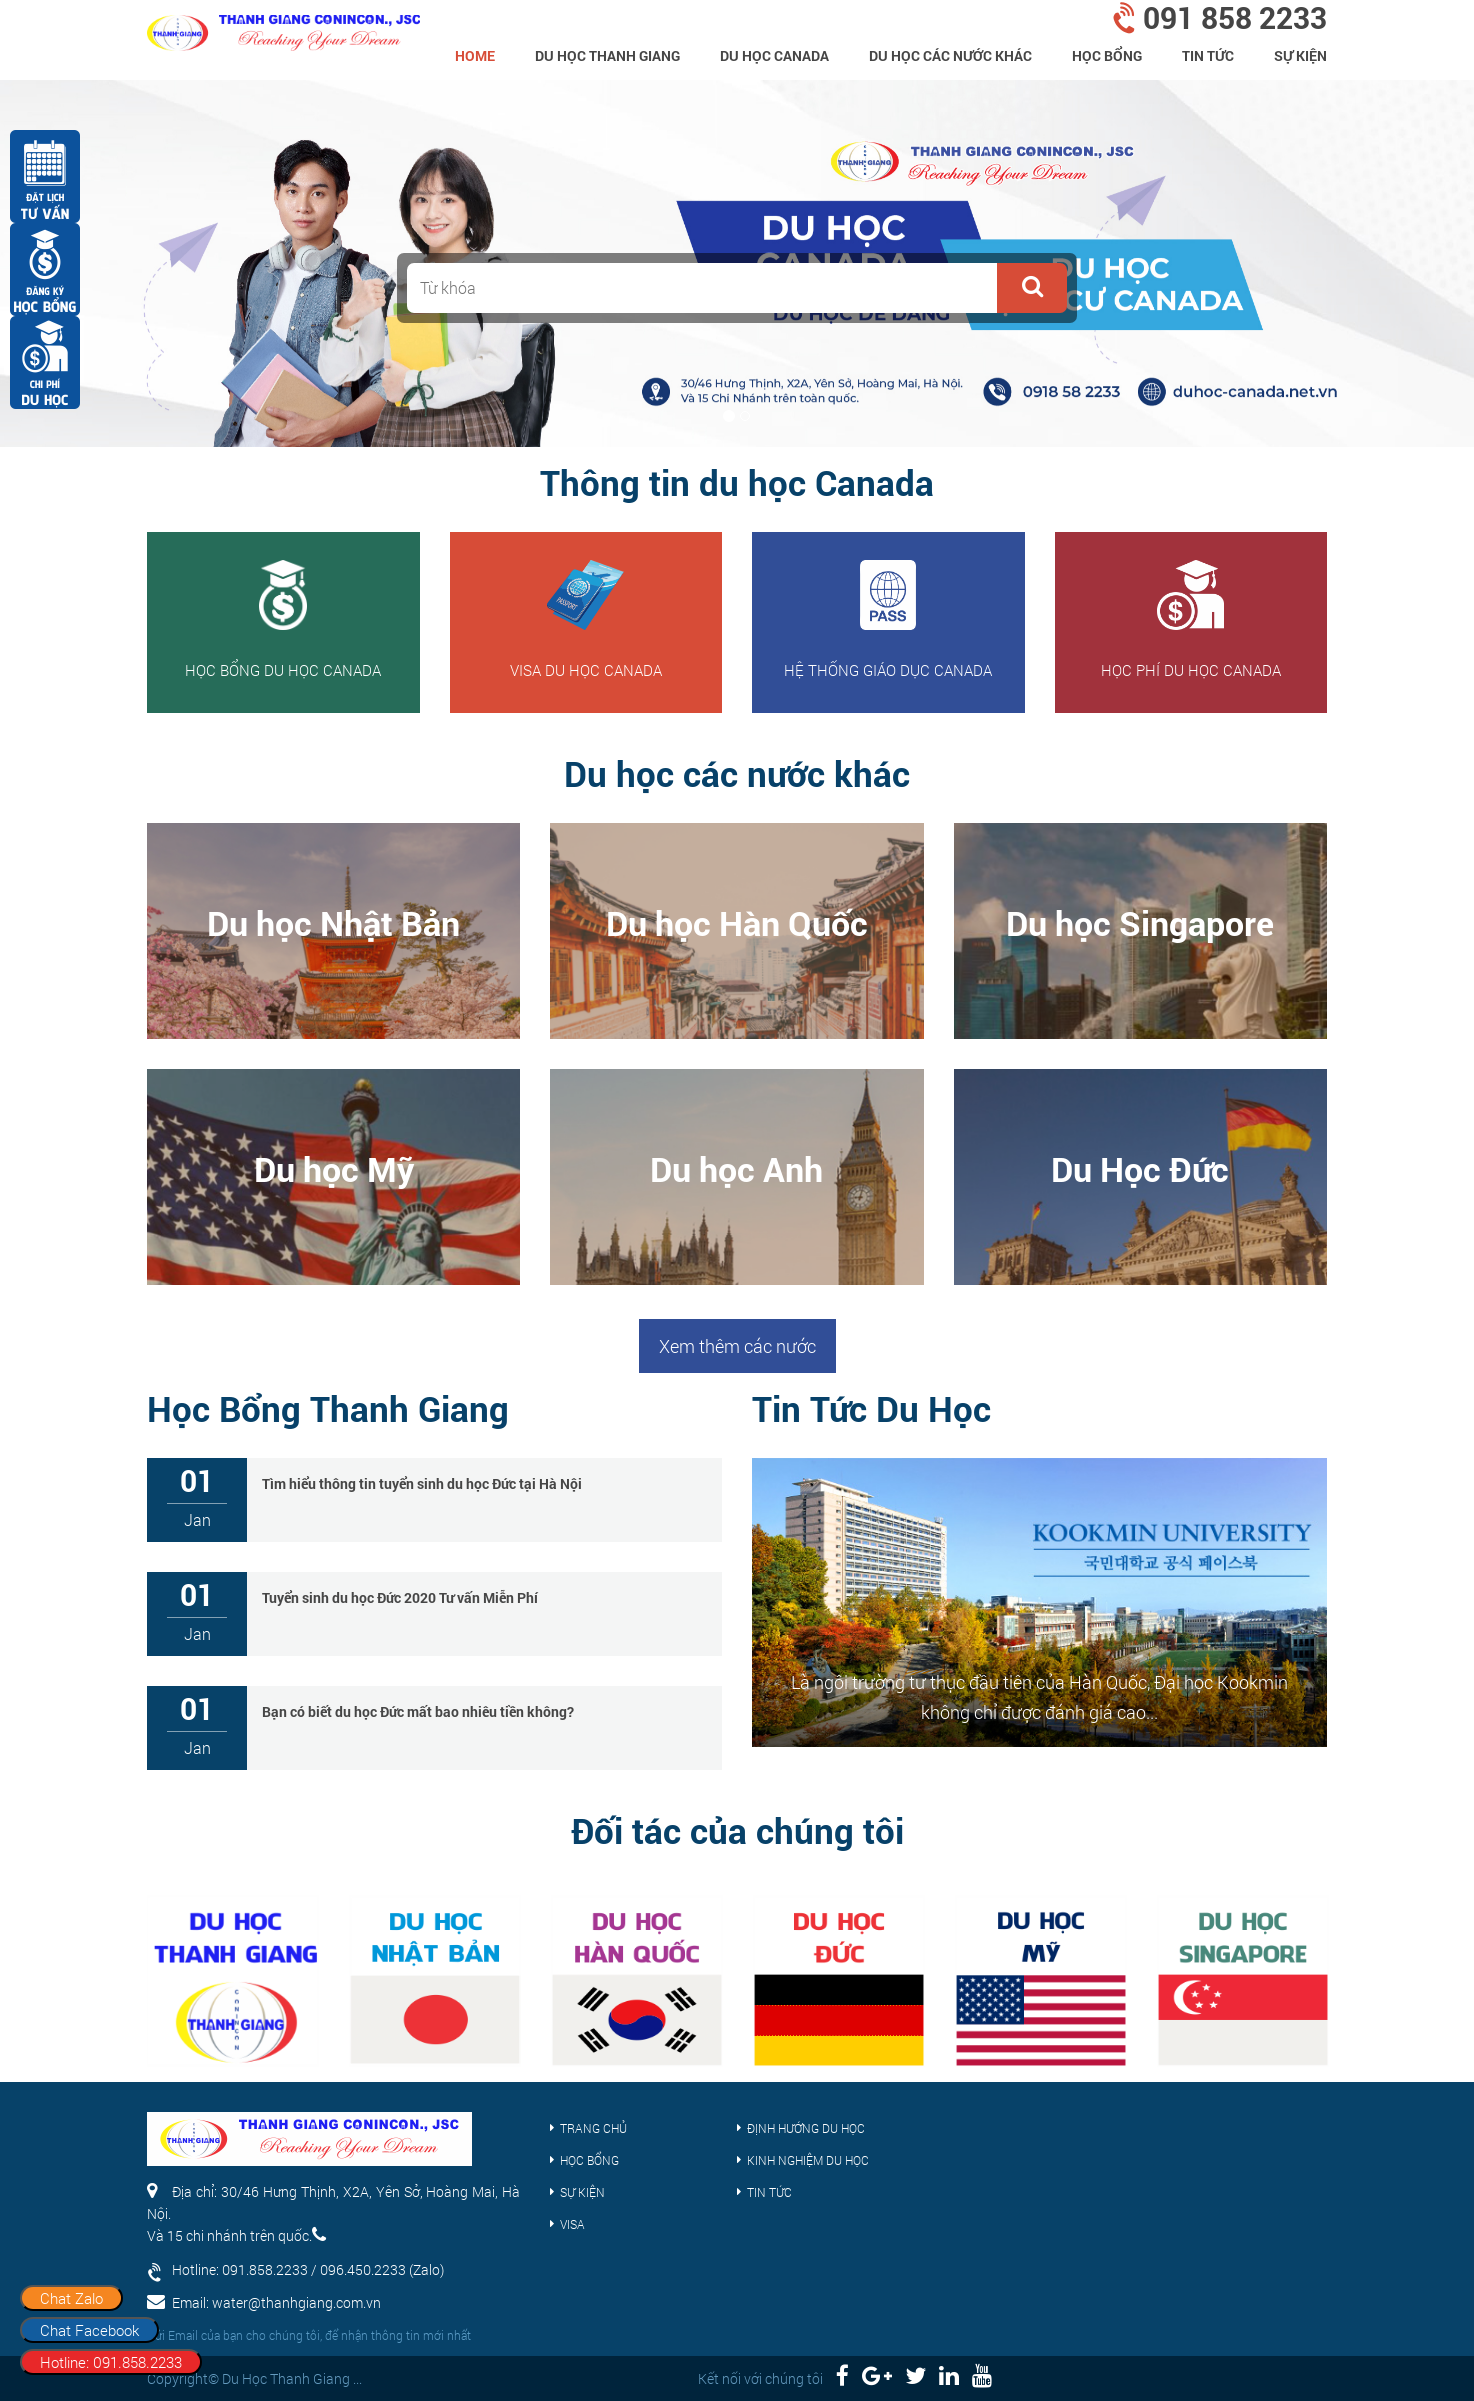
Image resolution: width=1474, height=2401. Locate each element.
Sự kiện (1300, 55)
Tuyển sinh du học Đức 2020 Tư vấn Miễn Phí (400, 1597)
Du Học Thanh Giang (607, 55)
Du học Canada (774, 55)
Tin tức (1208, 55)
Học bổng (1107, 55)
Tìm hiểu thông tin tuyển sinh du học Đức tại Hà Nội (422, 1483)
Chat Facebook (89, 2330)
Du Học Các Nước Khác (950, 55)
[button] (1032, 288)
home (475, 55)
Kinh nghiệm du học (808, 2160)
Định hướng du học (806, 2128)
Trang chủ (593, 2128)
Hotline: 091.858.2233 (111, 2362)
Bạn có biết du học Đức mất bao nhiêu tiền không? (418, 1711)
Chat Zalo (71, 2298)
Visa (572, 2224)
